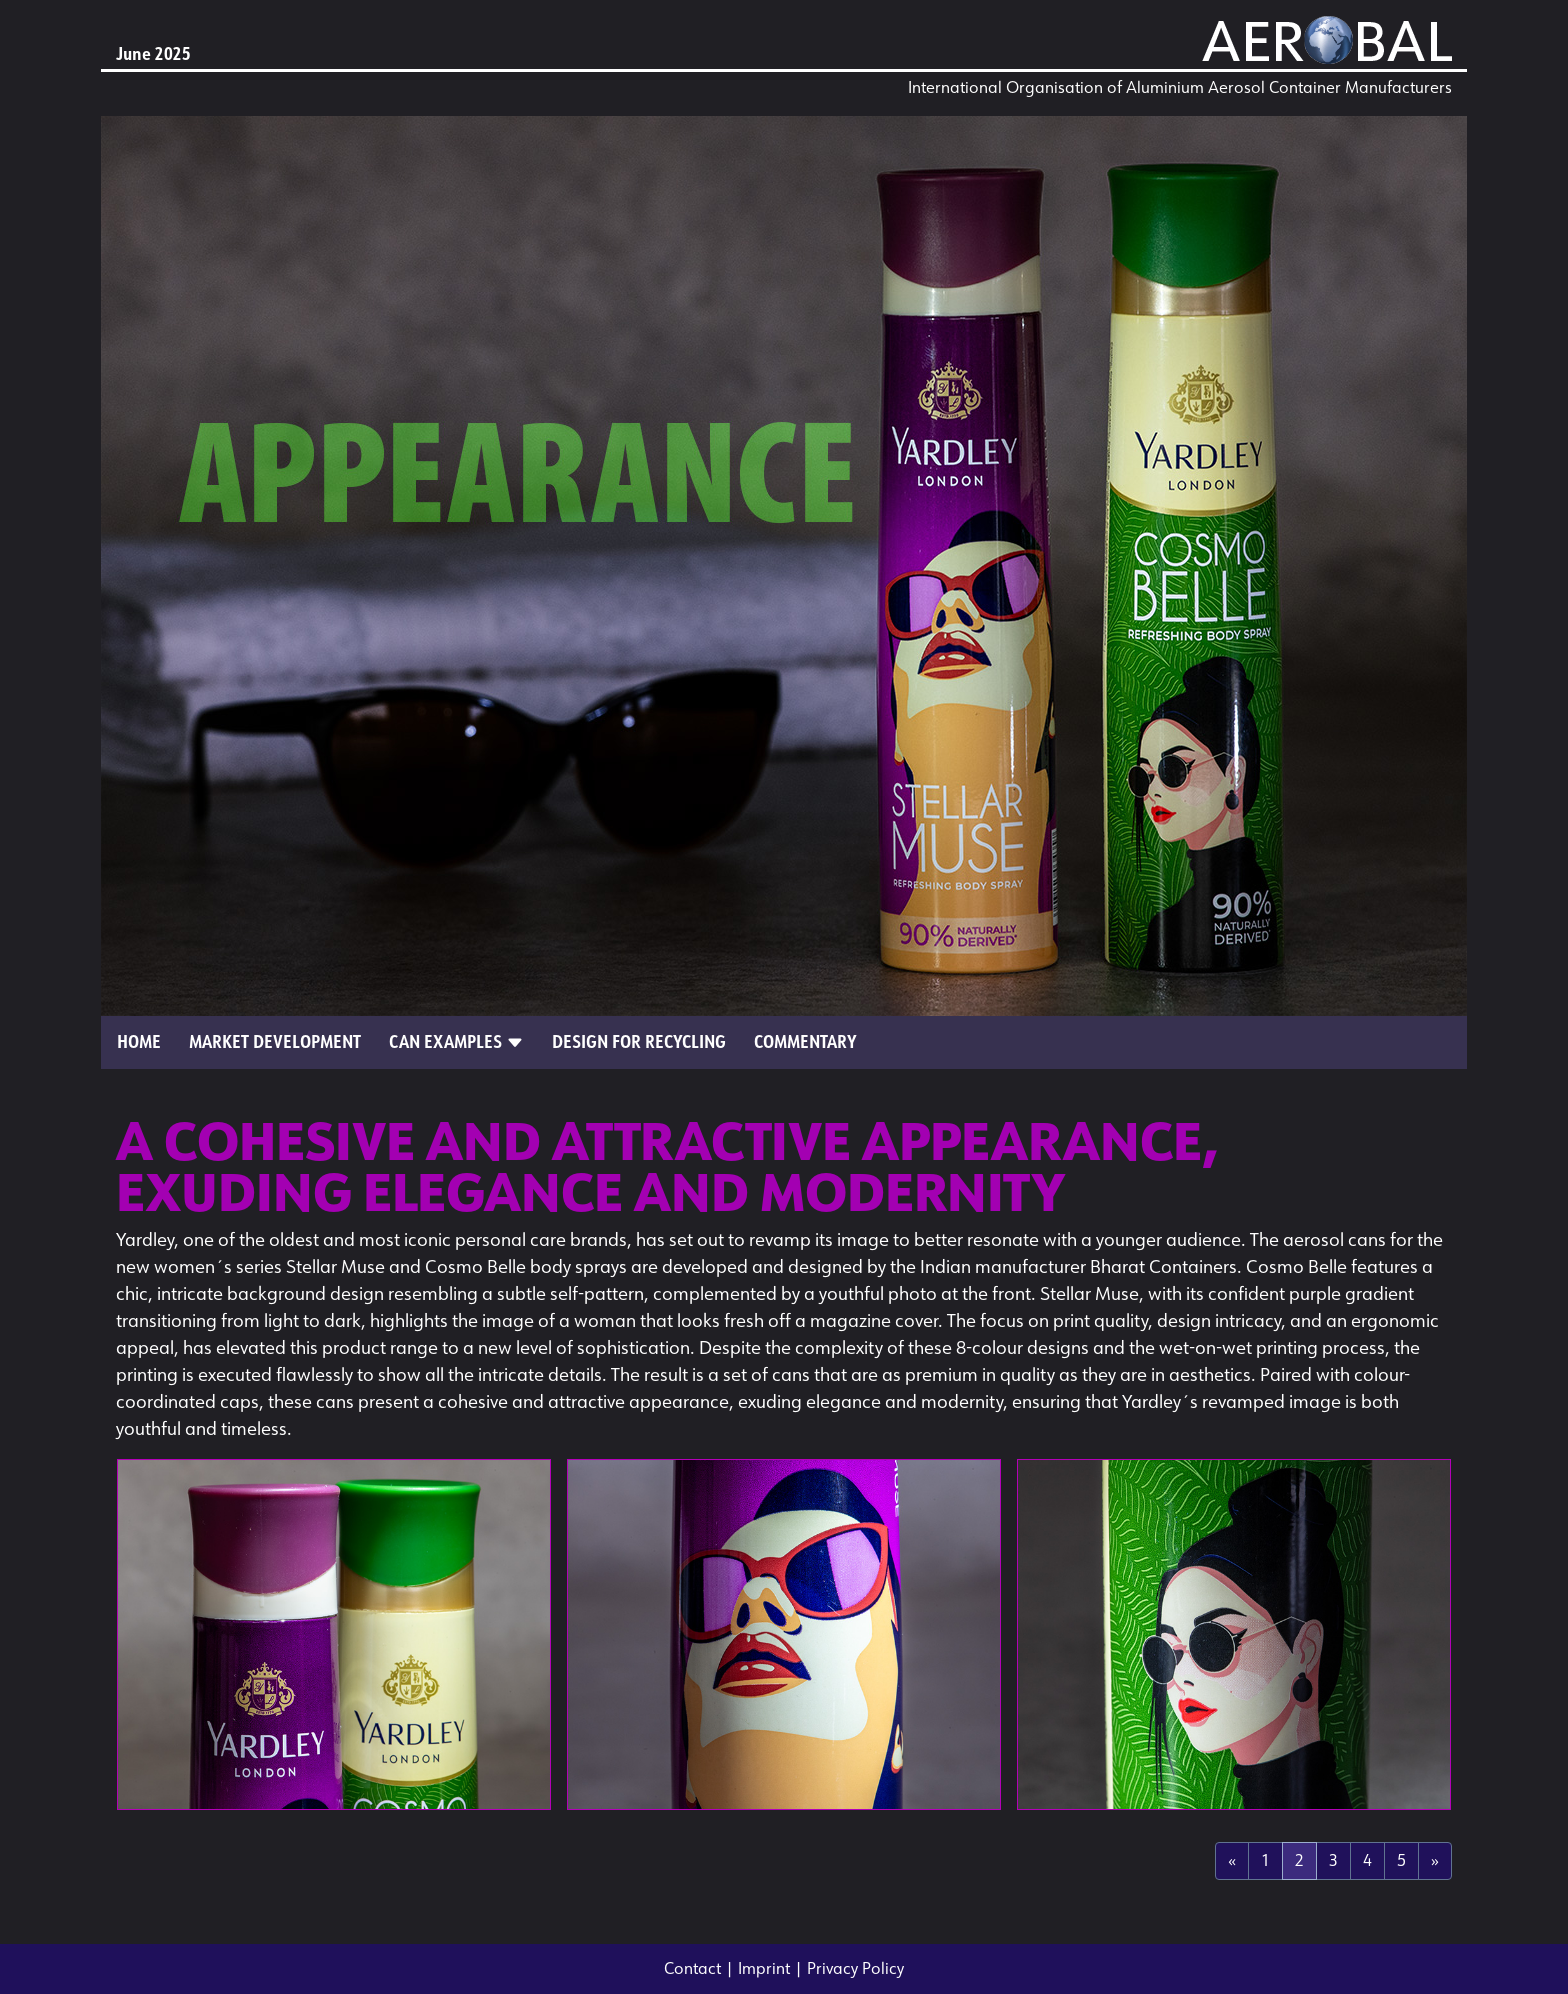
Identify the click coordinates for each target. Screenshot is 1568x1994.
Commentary (805, 1042)
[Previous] (1232, 1861)
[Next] (1435, 1861)
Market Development (275, 1042)
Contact (692, 1968)
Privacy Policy (855, 1968)
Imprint (764, 1968)
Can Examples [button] (456, 1042)
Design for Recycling (639, 1042)
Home (139, 1042)
